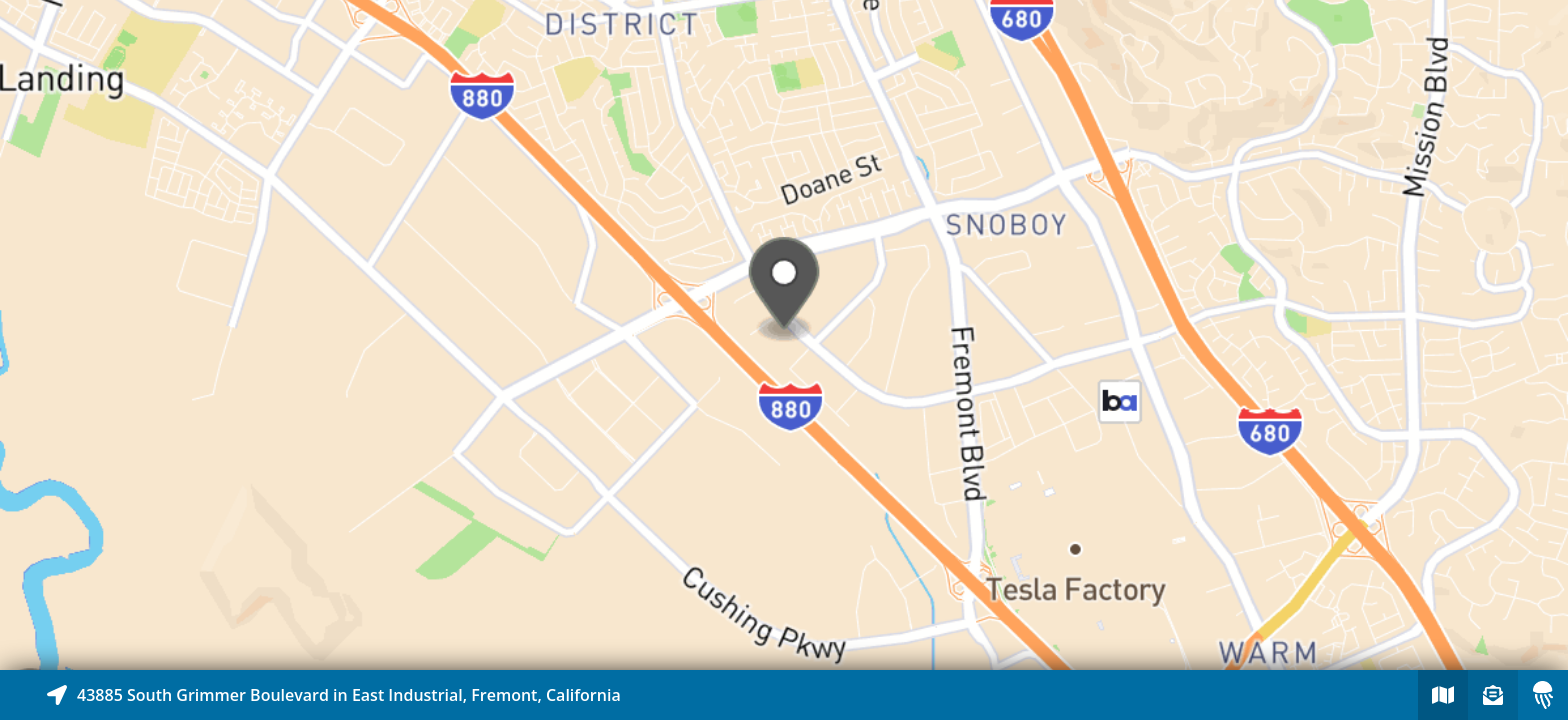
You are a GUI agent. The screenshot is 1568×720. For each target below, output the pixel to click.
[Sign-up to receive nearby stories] (1493, 695)
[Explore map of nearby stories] (784, 335)
